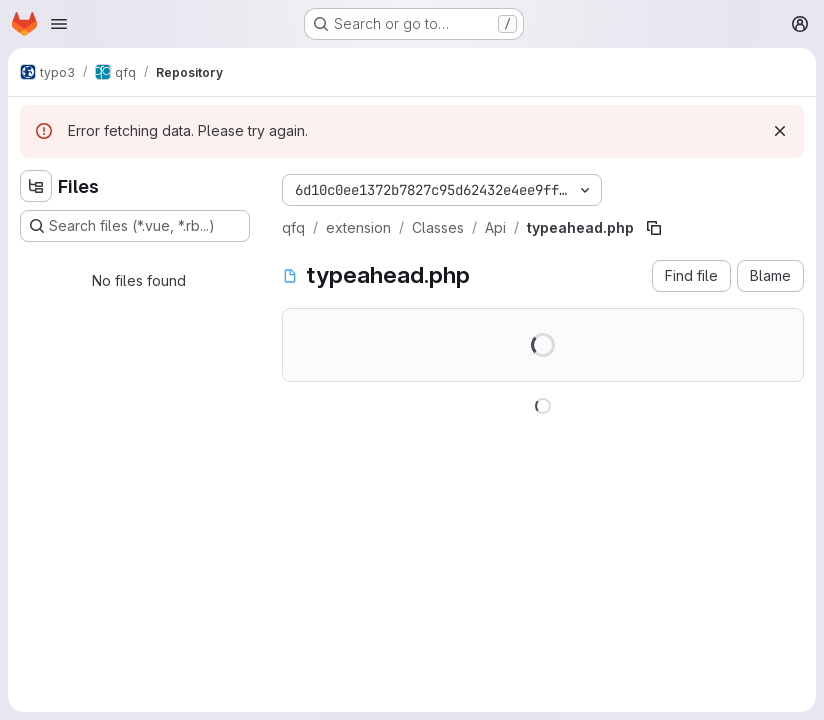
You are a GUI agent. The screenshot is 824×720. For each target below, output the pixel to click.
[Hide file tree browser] (36, 186)
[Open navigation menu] (59, 24)
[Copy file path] (654, 228)
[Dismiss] (780, 131)
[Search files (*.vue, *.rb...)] (135, 226)
